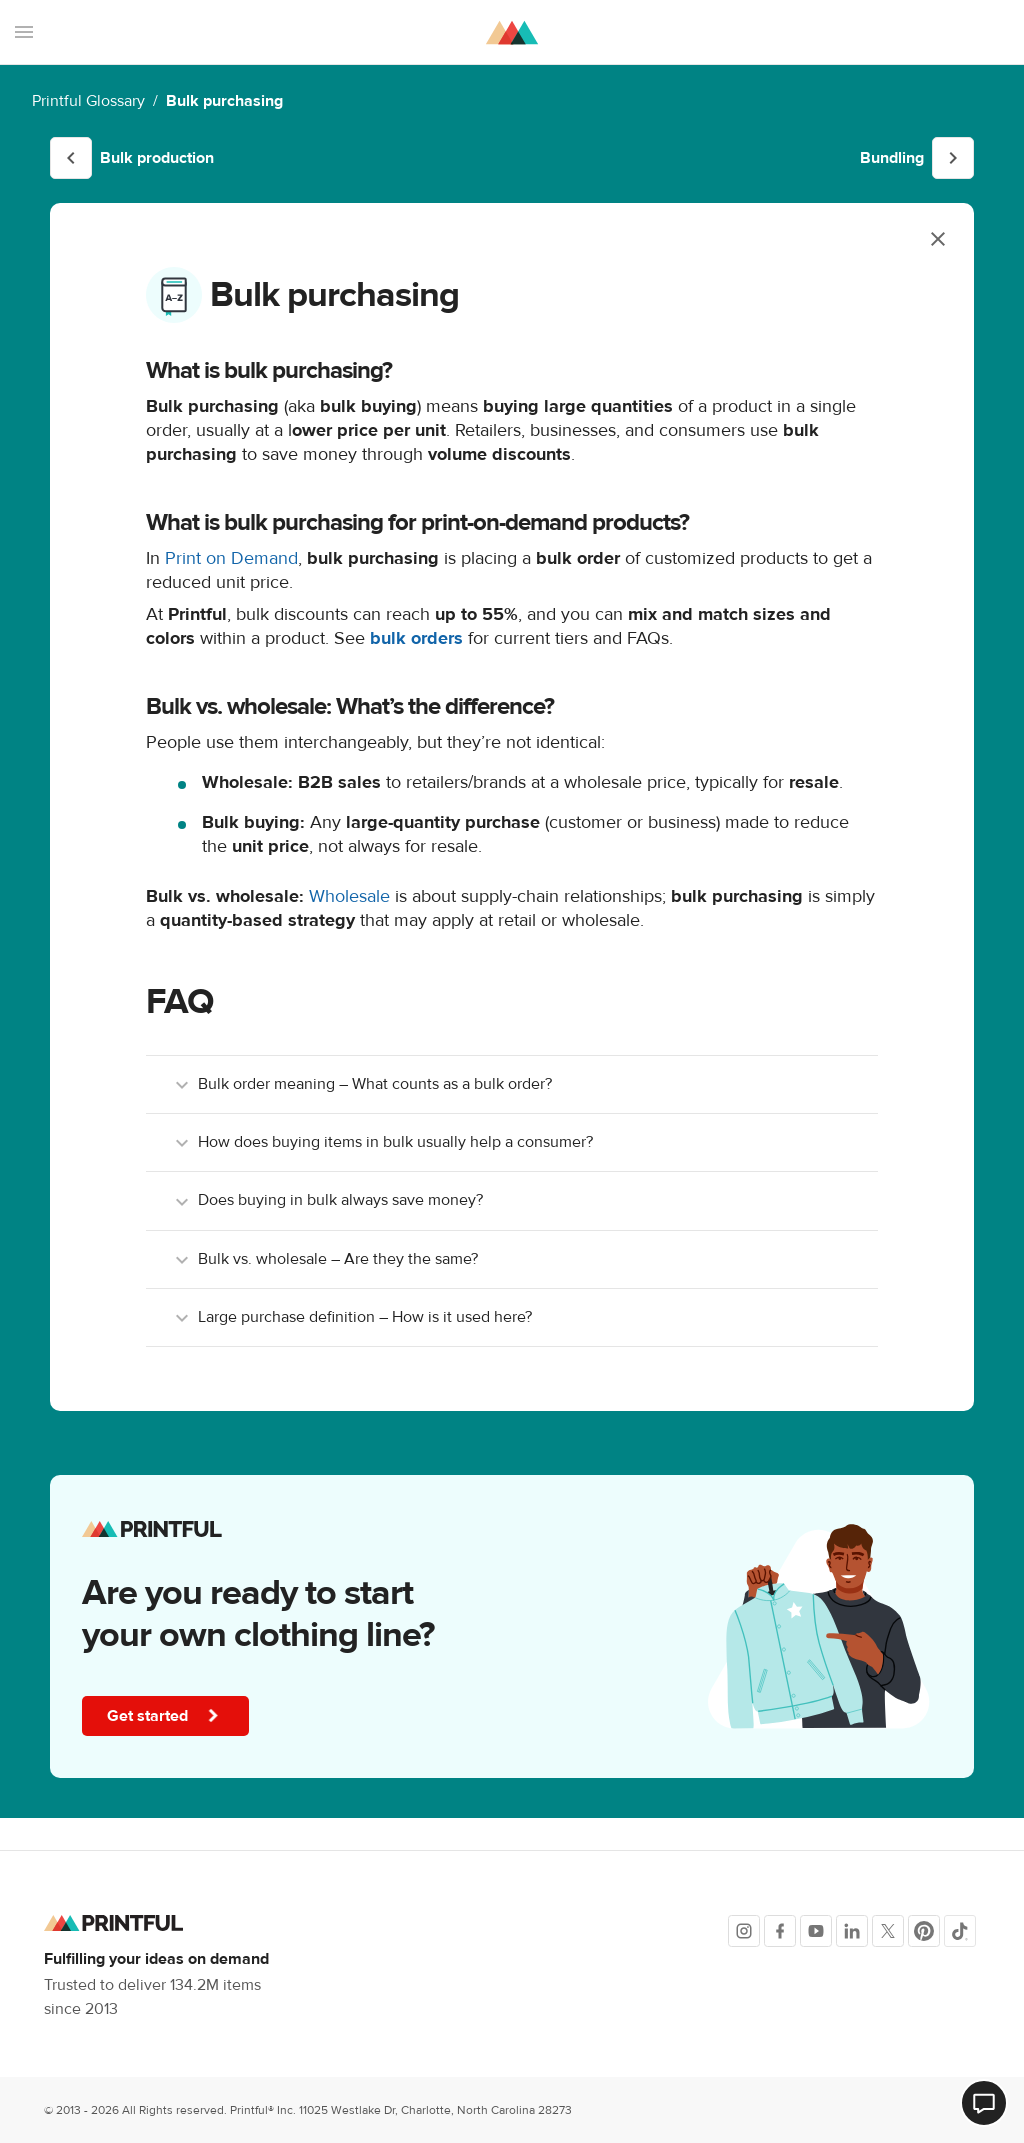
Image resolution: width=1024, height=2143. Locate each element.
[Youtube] (816, 1931)
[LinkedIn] (852, 1931)
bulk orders (416, 638)
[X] (888, 1931)
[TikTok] (960, 1931)
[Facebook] (780, 1931)
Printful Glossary (88, 101)
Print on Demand (231, 558)
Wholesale (349, 896)
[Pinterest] (924, 1931)
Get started (168, 1716)
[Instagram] (744, 1931)
